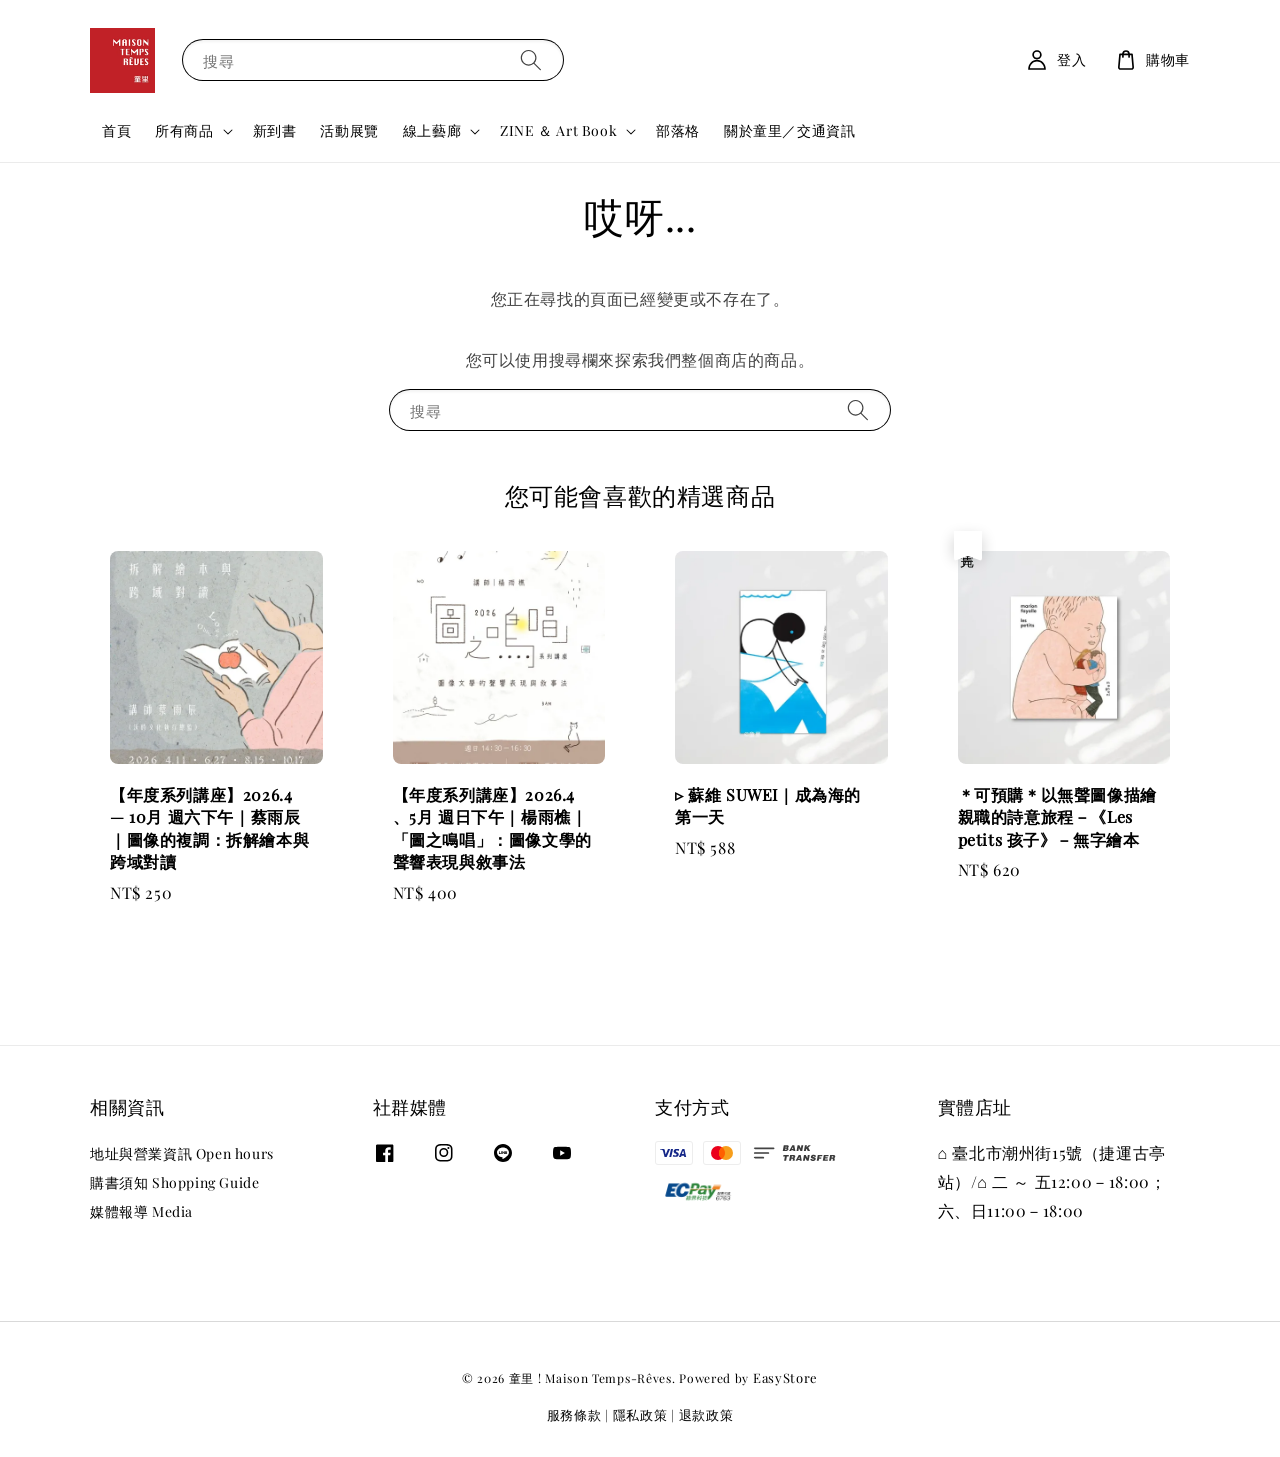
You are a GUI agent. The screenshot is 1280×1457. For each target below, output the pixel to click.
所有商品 (184, 131)
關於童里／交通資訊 (789, 130)
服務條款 (574, 1414)
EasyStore (785, 1377)
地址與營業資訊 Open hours (182, 1154)
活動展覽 (349, 130)
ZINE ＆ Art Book (558, 131)
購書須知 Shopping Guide (174, 1182)
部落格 (678, 130)
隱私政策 (640, 1414)
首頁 (116, 130)
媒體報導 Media (141, 1211)
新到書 (275, 130)
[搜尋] (531, 59)
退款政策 (706, 1414)
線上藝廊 (432, 131)
